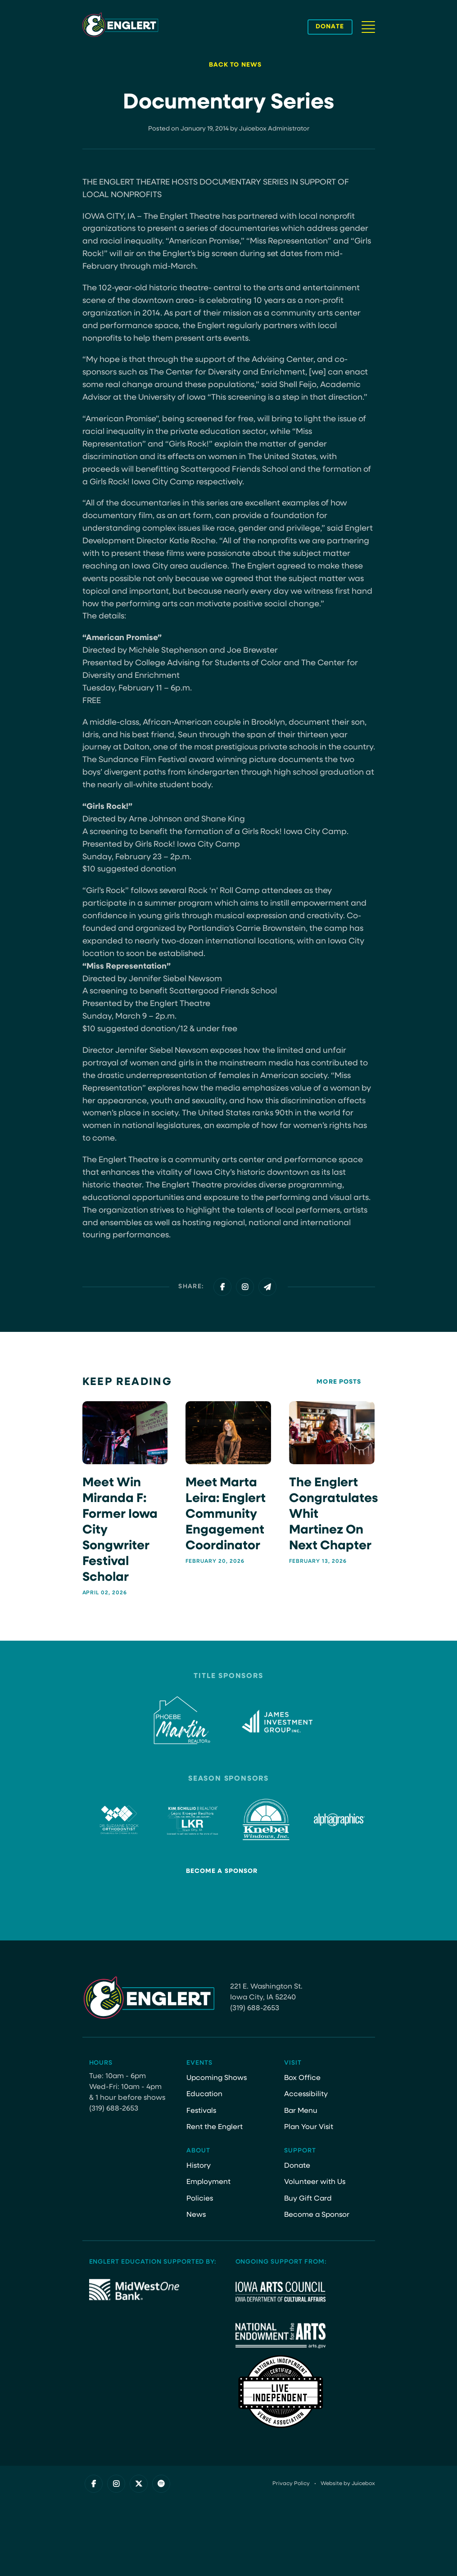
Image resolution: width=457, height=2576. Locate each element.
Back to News (235, 65)
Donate (297, 2166)
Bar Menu (300, 2111)
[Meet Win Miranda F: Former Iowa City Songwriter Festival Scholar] (125, 1498)
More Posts (339, 1382)
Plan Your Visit (308, 2127)
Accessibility (306, 2094)
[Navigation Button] (368, 27)
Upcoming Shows (216, 2078)
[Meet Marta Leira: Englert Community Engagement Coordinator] (228, 1482)
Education (204, 2094)
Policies (199, 2198)
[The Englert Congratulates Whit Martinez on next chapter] (332, 1482)
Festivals (201, 2111)
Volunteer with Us (314, 2182)
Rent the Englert (214, 2127)
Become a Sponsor (222, 1871)
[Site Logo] (120, 25)
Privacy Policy (291, 2483)
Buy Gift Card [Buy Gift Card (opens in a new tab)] (308, 2198)
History (198, 2166)
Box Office (302, 2078)
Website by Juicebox (348, 2483)
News (196, 2215)
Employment (208, 2182)
